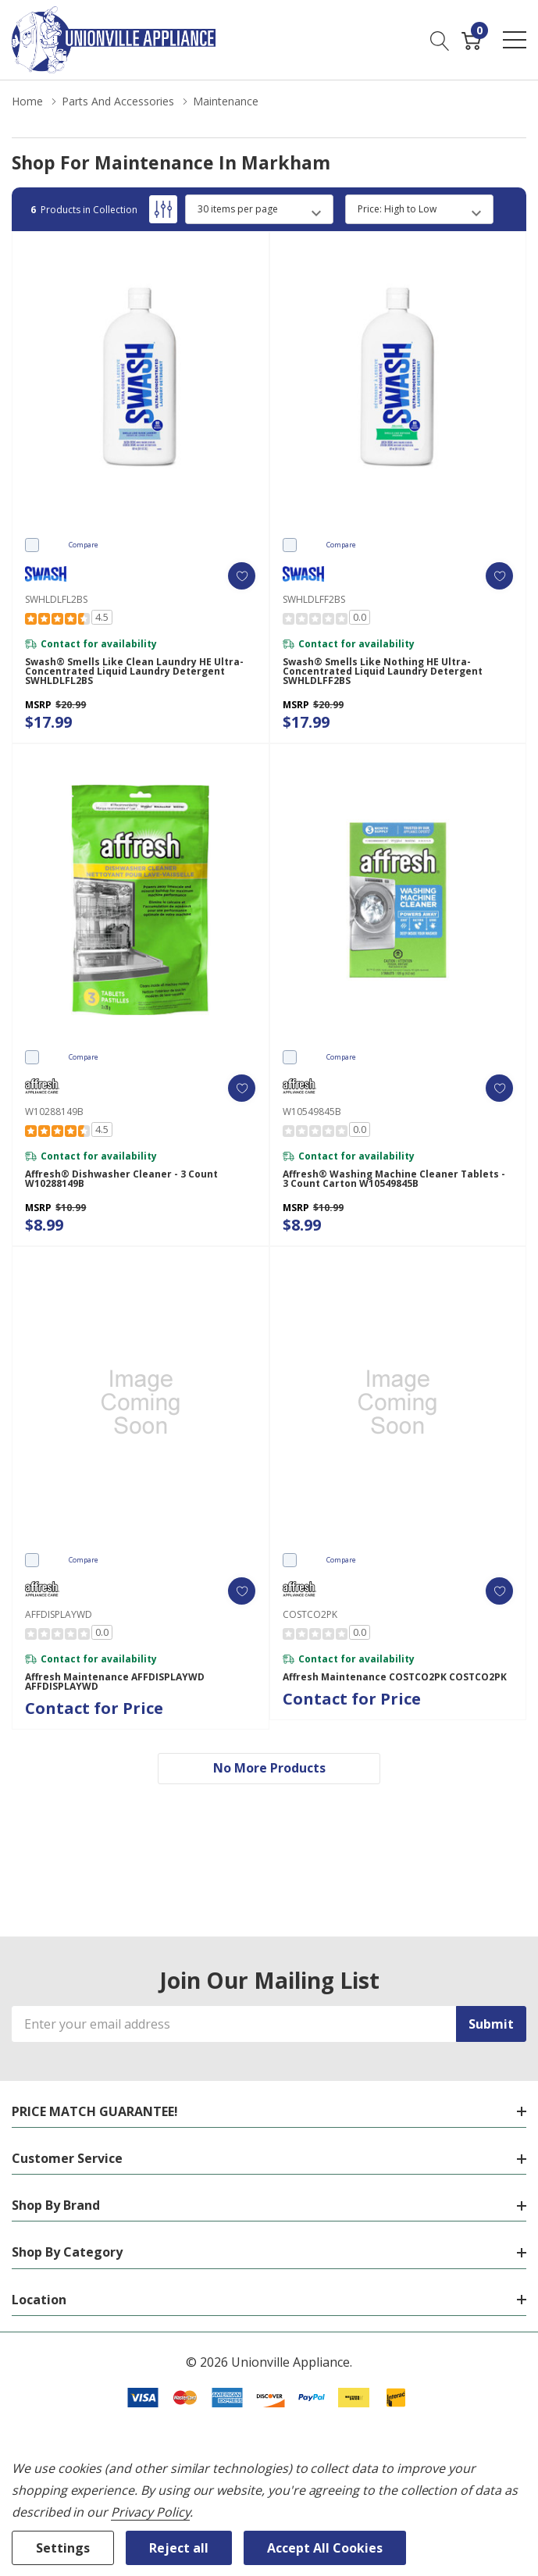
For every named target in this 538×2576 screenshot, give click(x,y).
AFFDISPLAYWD (58, 1614)
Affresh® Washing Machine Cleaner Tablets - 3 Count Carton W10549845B (394, 1179)
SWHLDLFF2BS (314, 599)
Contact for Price (94, 1708)
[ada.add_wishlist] (241, 576)
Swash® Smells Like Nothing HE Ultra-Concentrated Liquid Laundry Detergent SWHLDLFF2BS (383, 671)
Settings (63, 2547)
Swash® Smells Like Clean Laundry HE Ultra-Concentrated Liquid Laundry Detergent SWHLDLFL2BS (134, 671)
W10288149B (54, 1111)
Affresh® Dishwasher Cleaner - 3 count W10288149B (121, 1179)
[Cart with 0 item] (471, 40)
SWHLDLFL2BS (56, 599)
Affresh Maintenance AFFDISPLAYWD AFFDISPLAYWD (115, 1682)
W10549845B (312, 1111)
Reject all (178, 2547)
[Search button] (440, 40)
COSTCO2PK (310, 1614)
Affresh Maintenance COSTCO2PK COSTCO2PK (395, 1677)
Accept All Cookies (325, 2547)
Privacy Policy (150, 2512)
